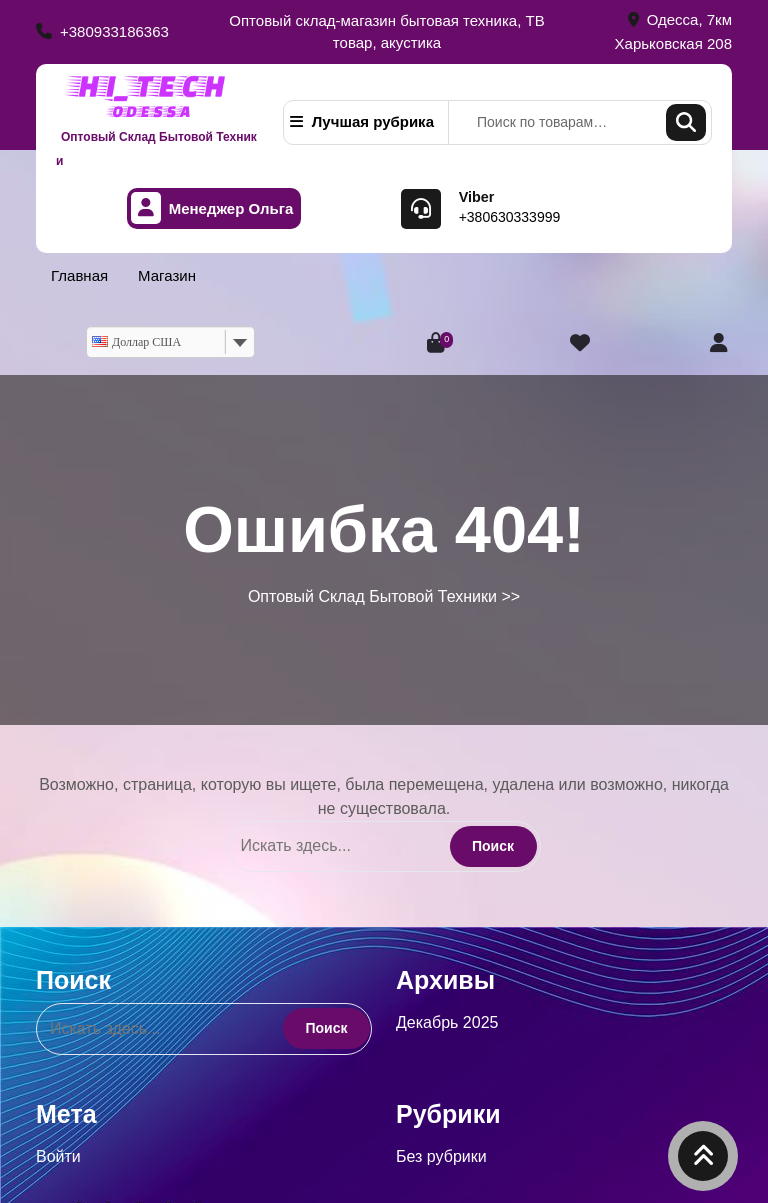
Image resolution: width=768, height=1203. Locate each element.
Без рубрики (441, 1156)
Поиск (686, 122)
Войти (58, 1156)
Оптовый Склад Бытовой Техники (372, 596)
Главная (79, 275)
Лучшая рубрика (362, 121)
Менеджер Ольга (212, 208)
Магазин (167, 275)
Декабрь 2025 (447, 1022)
